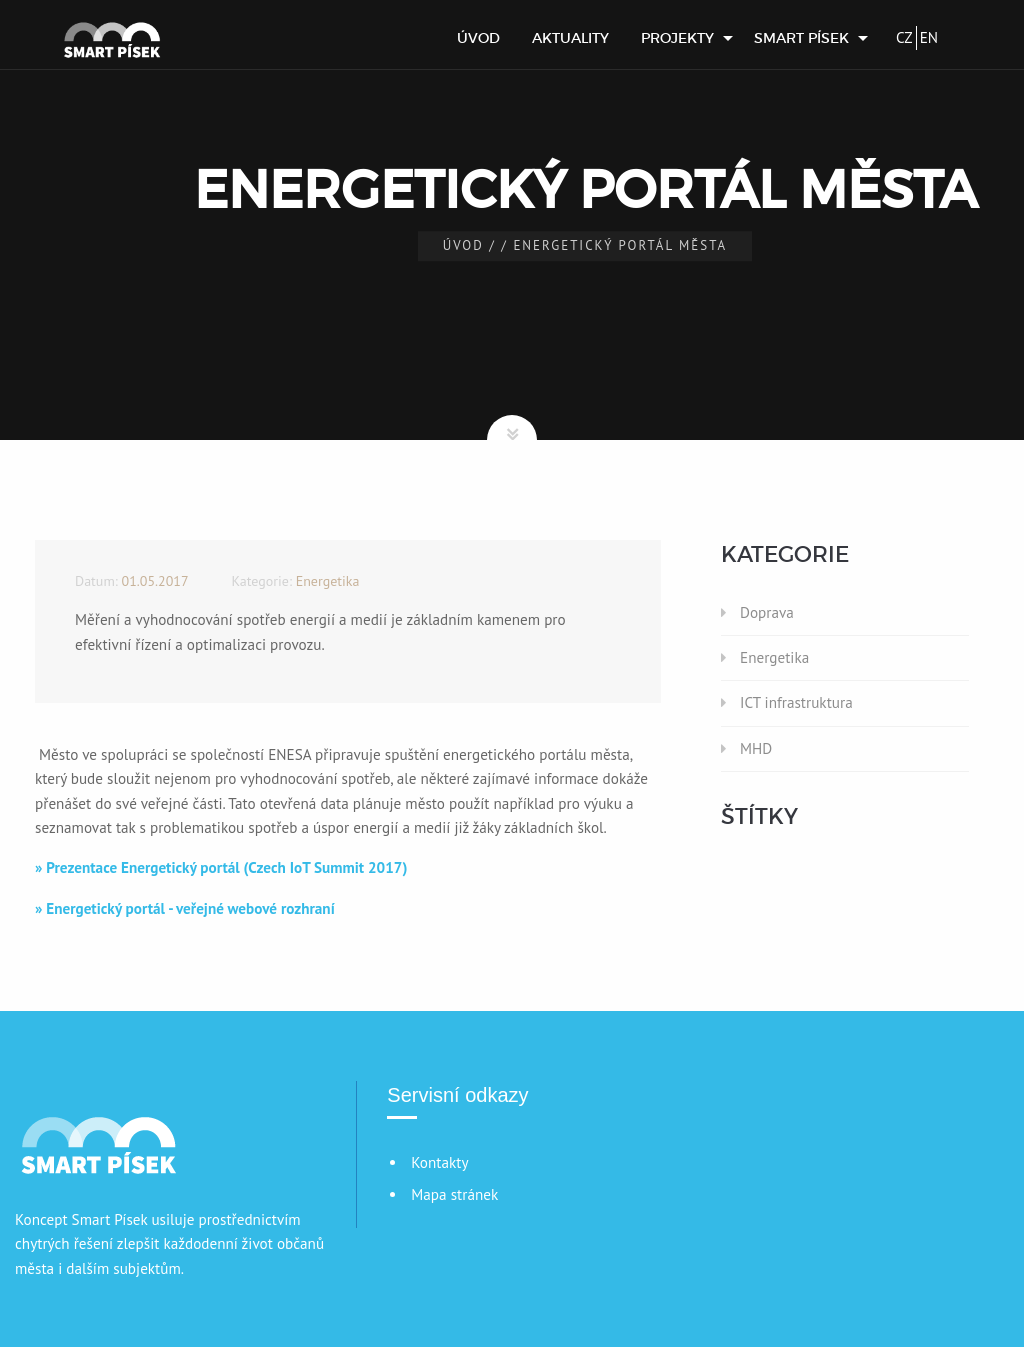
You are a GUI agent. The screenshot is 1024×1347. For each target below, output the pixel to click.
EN (929, 37)
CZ (904, 37)
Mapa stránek (454, 1194)
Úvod (478, 38)
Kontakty (439, 1162)
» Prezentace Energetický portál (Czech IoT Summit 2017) (221, 867)
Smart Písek (801, 38)
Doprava (767, 612)
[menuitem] (478, 38)
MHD (756, 748)
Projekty (677, 38)
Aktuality (570, 38)
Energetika (774, 657)
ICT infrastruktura (796, 702)
